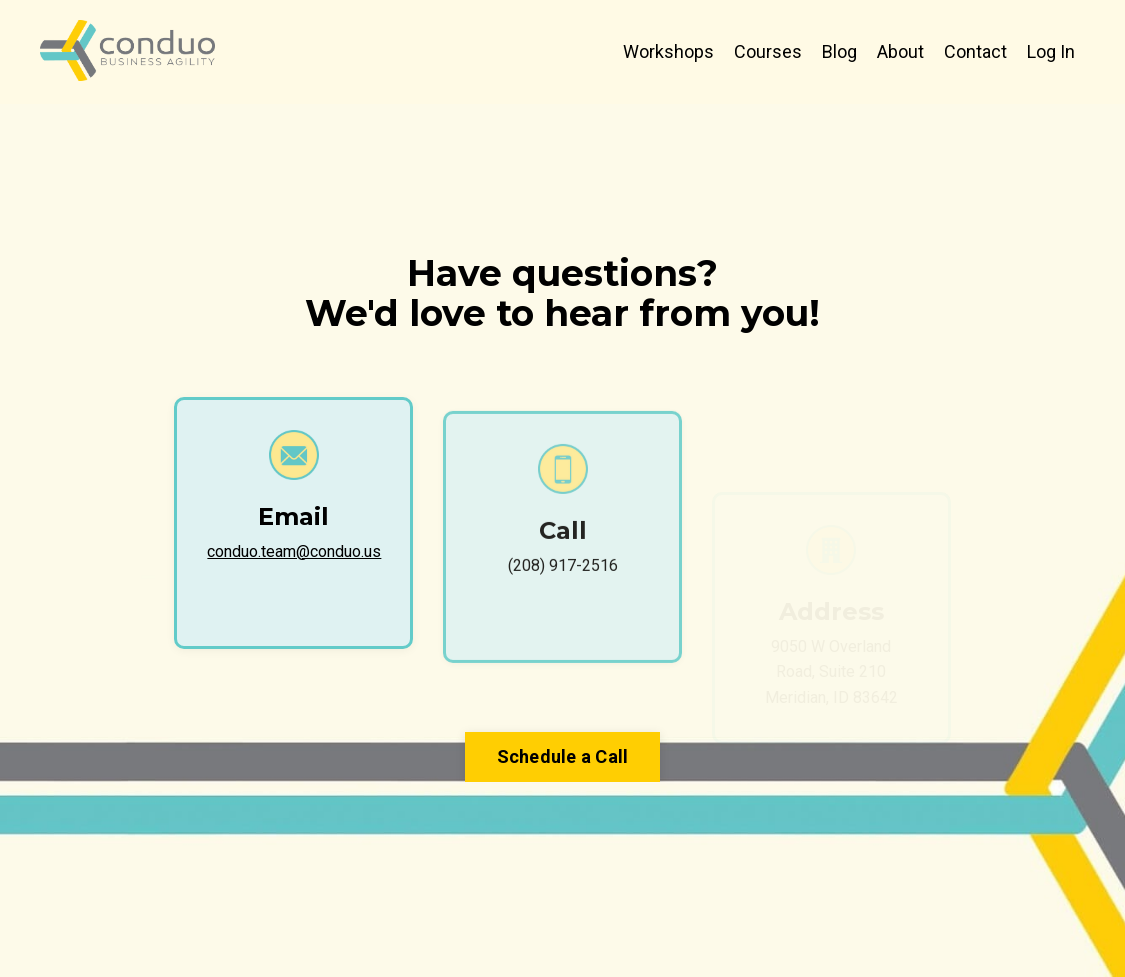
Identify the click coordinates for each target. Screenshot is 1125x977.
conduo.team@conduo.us (294, 551)
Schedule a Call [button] (563, 756)
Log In (1051, 51)
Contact (975, 51)
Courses (768, 51)
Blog (839, 51)
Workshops (668, 51)
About (900, 51)
